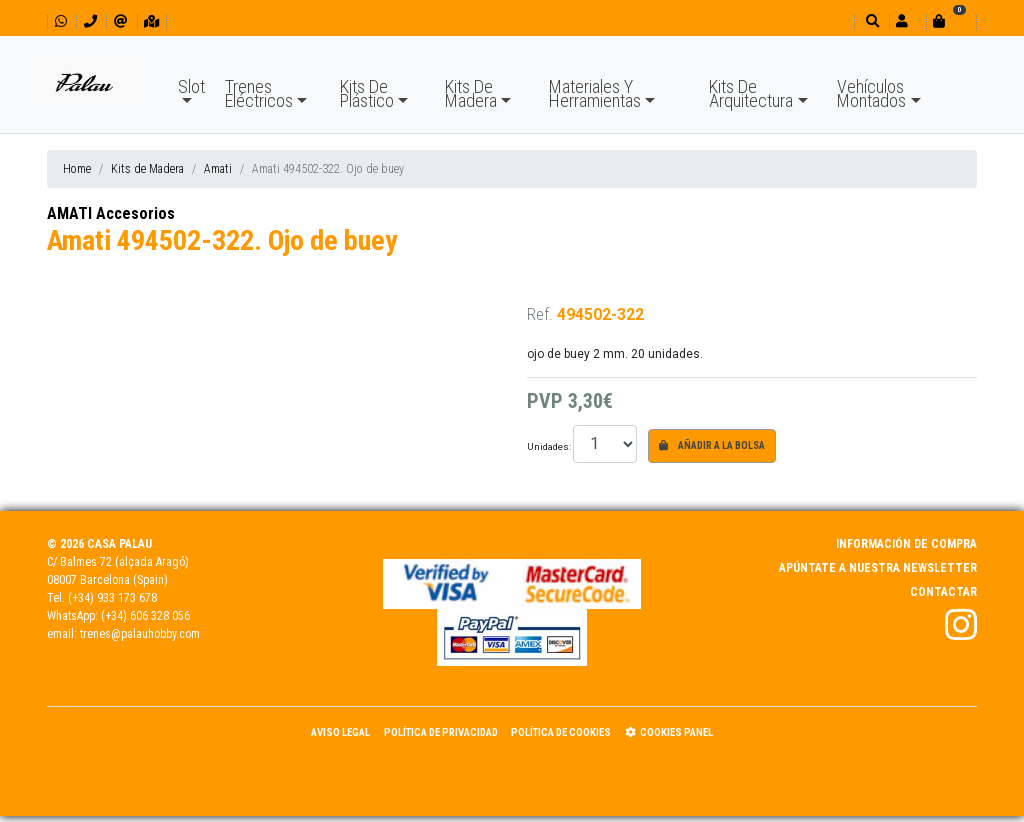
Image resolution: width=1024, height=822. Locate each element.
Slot (191, 86)
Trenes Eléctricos (259, 93)
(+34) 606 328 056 (145, 616)
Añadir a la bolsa (712, 445)
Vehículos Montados (871, 93)
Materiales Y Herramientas (595, 93)
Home (77, 169)
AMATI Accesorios (111, 213)
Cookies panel (669, 732)
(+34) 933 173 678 (112, 598)
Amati (218, 169)
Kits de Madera (147, 169)
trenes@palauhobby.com (140, 634)
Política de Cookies (561, 732)
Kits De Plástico (367, 93)
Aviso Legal (340, 732)
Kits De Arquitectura (751, 93)
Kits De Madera (471, 93)
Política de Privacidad (441, 732)
